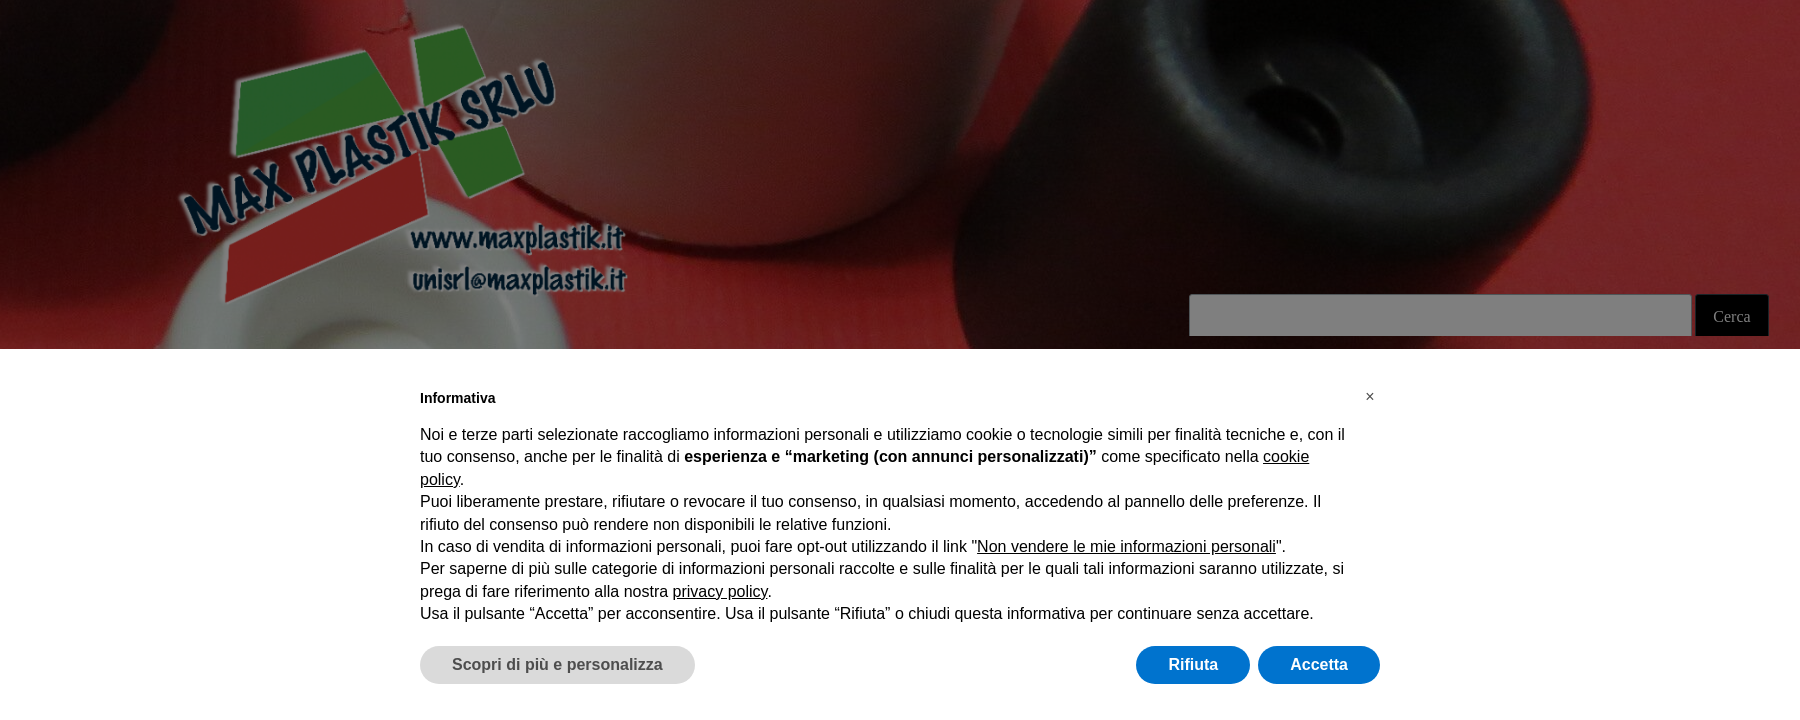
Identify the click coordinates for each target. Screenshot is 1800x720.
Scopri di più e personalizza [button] (557, 664)
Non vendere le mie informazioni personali (1126, 546)
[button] (1370, 397)
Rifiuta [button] (1193, 664)
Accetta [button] (1319, 664)
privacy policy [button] (720, 591)
